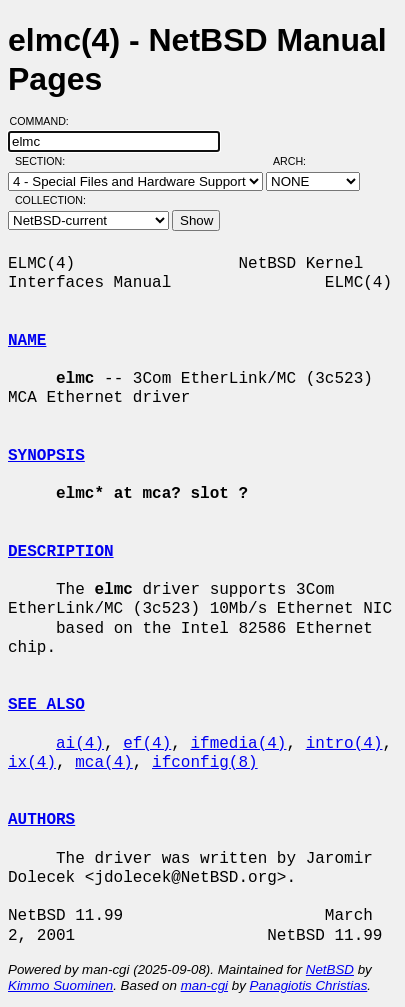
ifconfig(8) (205, 763)
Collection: (50, 200)
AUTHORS (41, 820)
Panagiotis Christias (309, 985)
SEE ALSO (46, 705)
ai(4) (80, 744)
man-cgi (204, 985)
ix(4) (32, 763)
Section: (44, 161)
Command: (45, 121)
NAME (27, 341)
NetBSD (330, 969)
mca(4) (104, 763)
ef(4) (147, 744)
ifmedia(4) (238, 744)
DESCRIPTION (61, 552)
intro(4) (344, 744)
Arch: (298, 161)
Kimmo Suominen (60, 985)
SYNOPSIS (46, 456)
